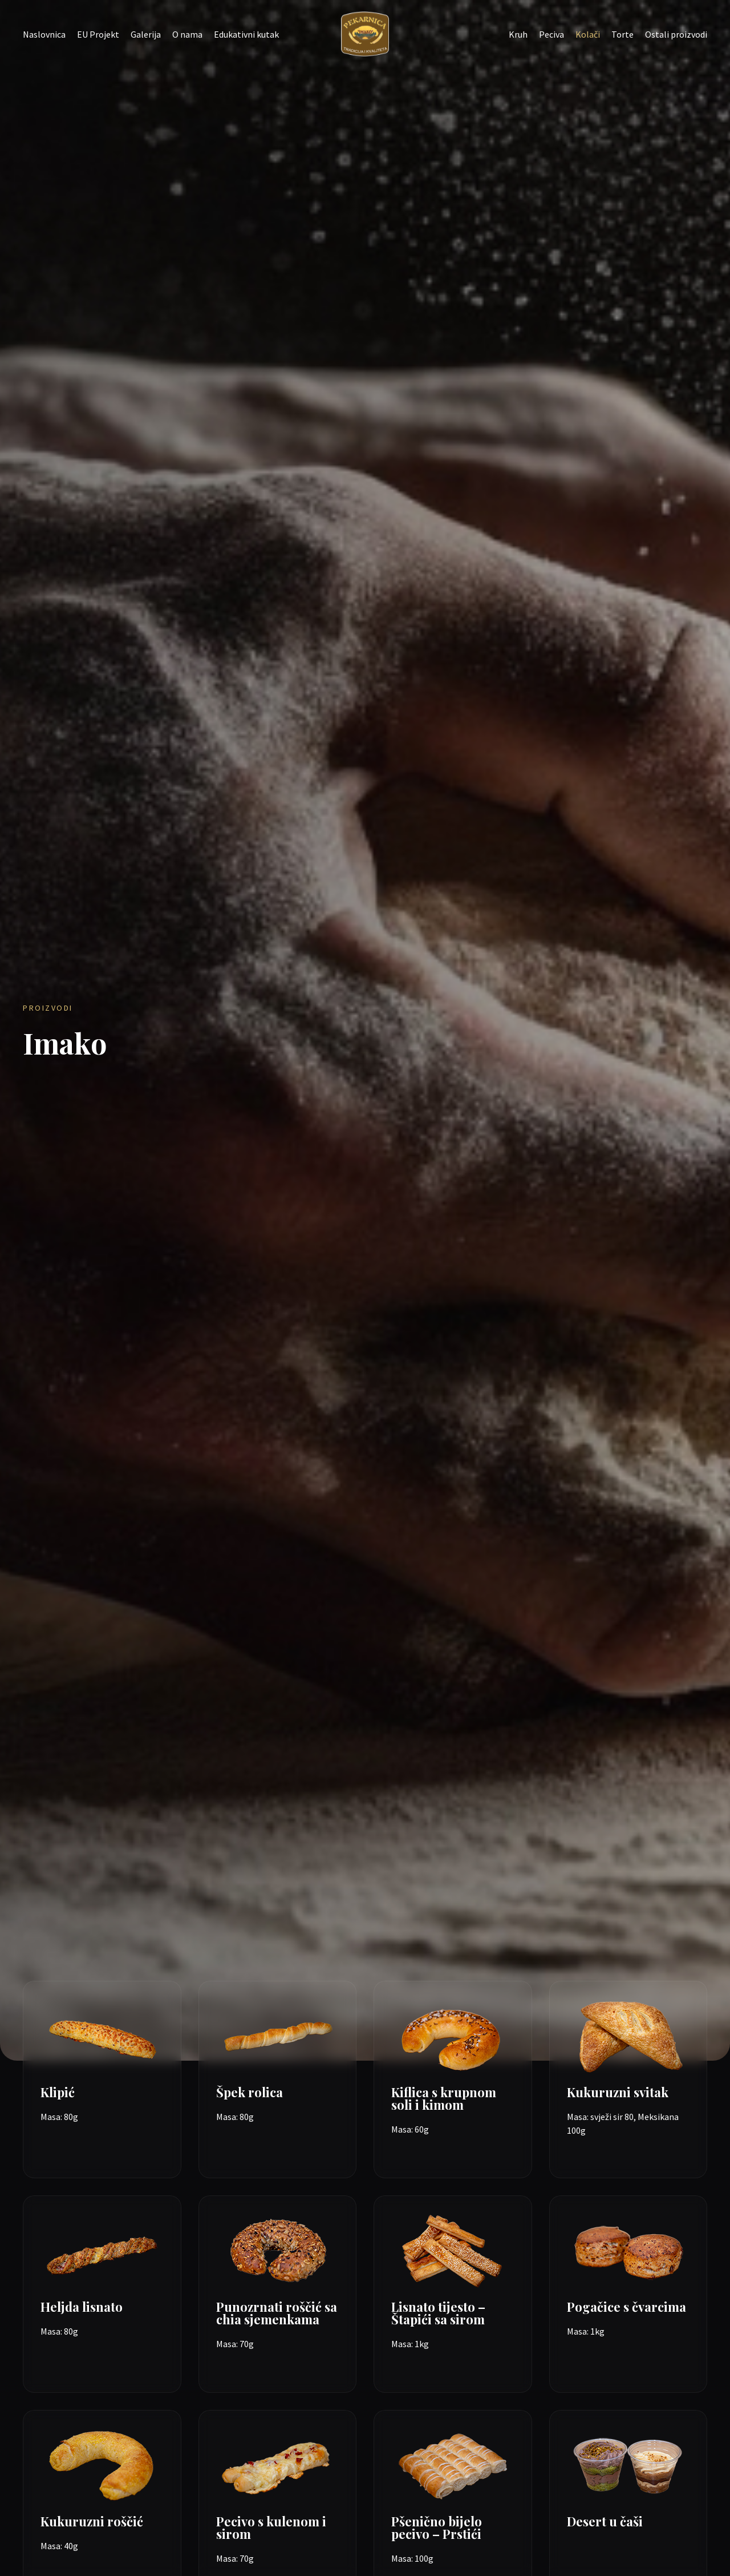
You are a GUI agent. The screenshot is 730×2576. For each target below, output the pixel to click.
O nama (187, 34)
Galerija (146, 34)
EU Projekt (98, 34)
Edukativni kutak (246, 34)
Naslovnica (44, 34)
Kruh (518, 34)
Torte (622, 34)
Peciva (551, 34)
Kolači (587, 34)
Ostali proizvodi (676, 34)
